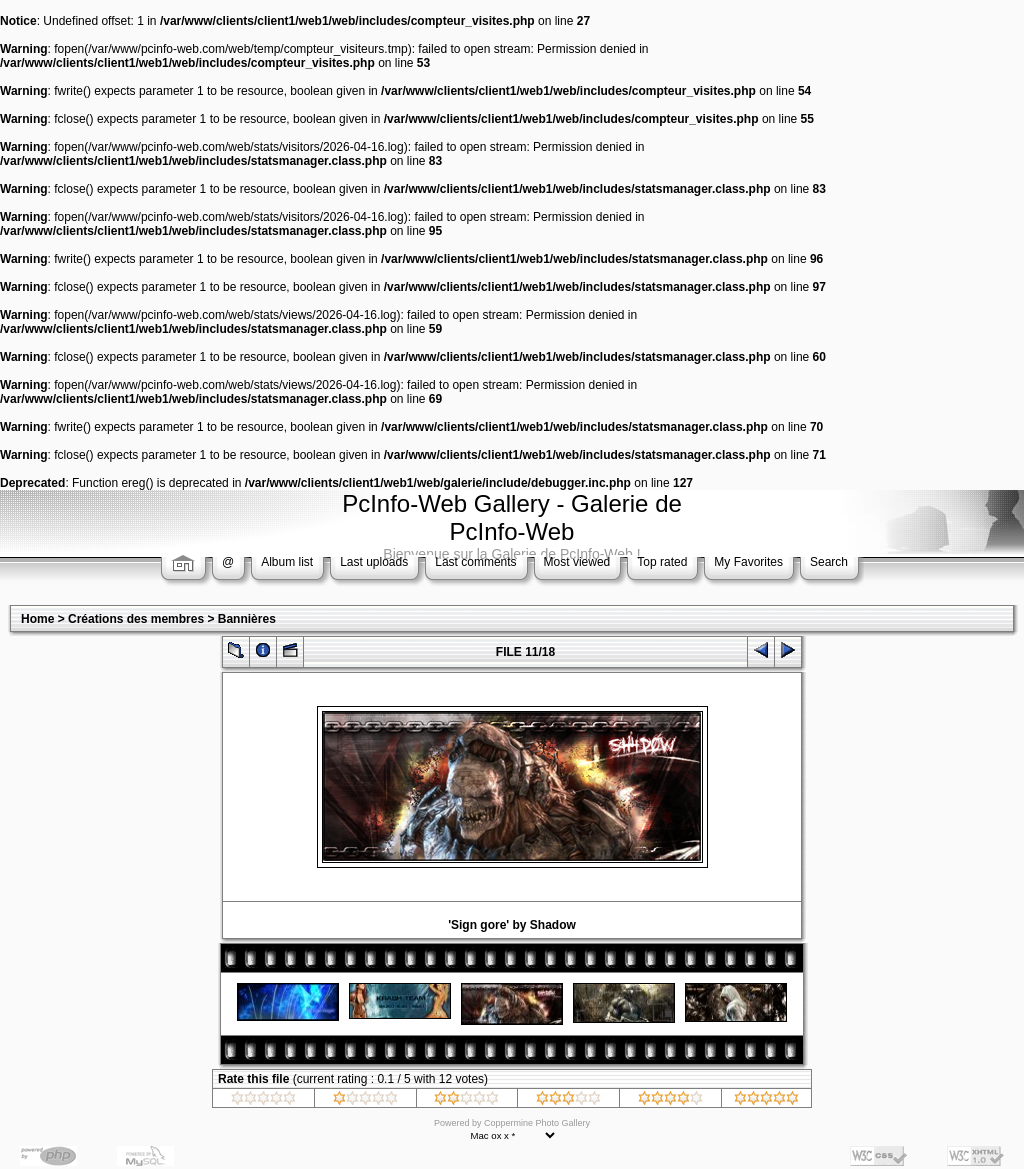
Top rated (662, 562)
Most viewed (577, 562)
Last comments (475, 562)
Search (829, 562)
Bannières (247, 619)
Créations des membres (136, 619)
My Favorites (748, 562)
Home (37, 619)
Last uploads (374, 562)
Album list (287, 562)
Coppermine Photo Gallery (537, 1123)
